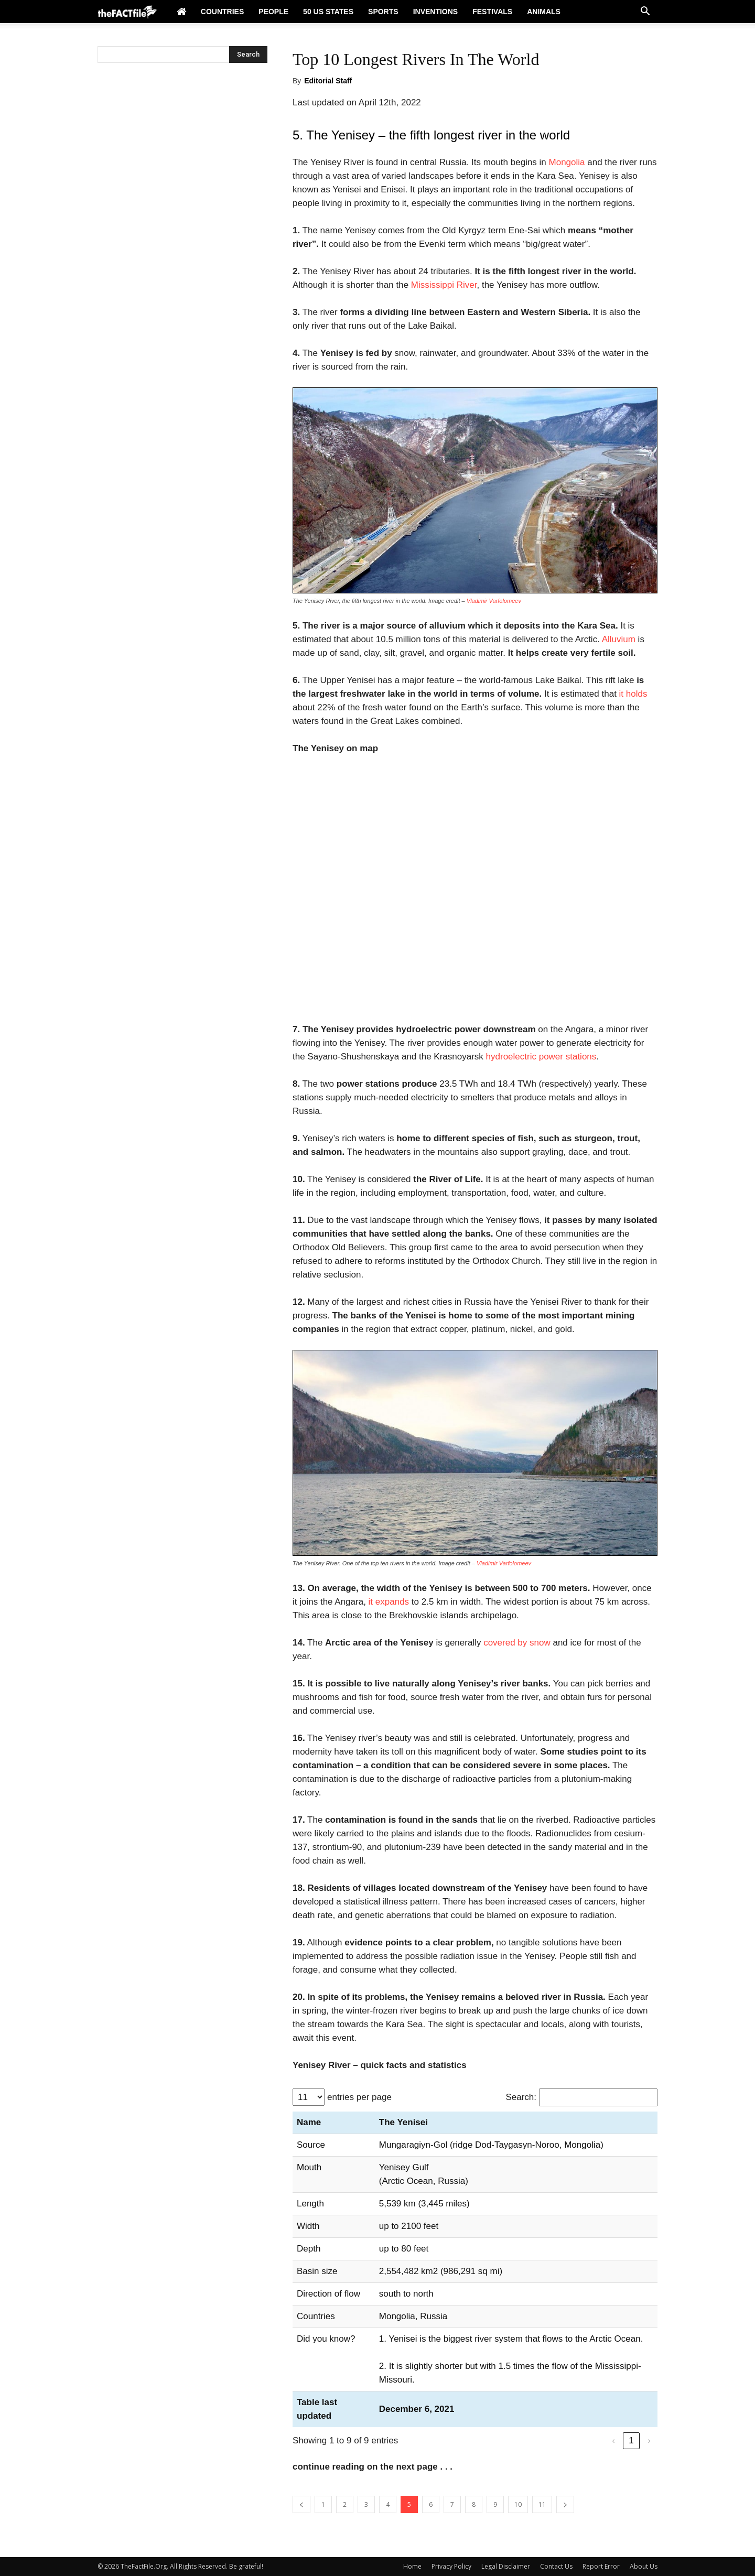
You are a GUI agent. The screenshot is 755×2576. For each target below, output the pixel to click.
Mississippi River (444, 285)
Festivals (492, 11)
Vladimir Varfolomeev (494, 601)
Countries (222, 11)
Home (412, 2566)
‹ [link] (613, 2440)
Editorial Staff (328, 81)
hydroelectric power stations (541, 1057)
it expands (389, 1602)
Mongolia (567, 162)
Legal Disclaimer (505, 2566)
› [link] (649, 2440)
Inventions (435, 11)
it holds (633, 694)
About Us (643, 2566)
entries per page (359, 2097)
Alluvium (618, 639)
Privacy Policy (451, 2566)
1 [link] (631, 2440)
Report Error (601, 2566)
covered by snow (517, 1643)
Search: (520, 2097)
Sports (383, 11)
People (273, 11)
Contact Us (556, 2566)
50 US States (328, 11)
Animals (543, 11)
